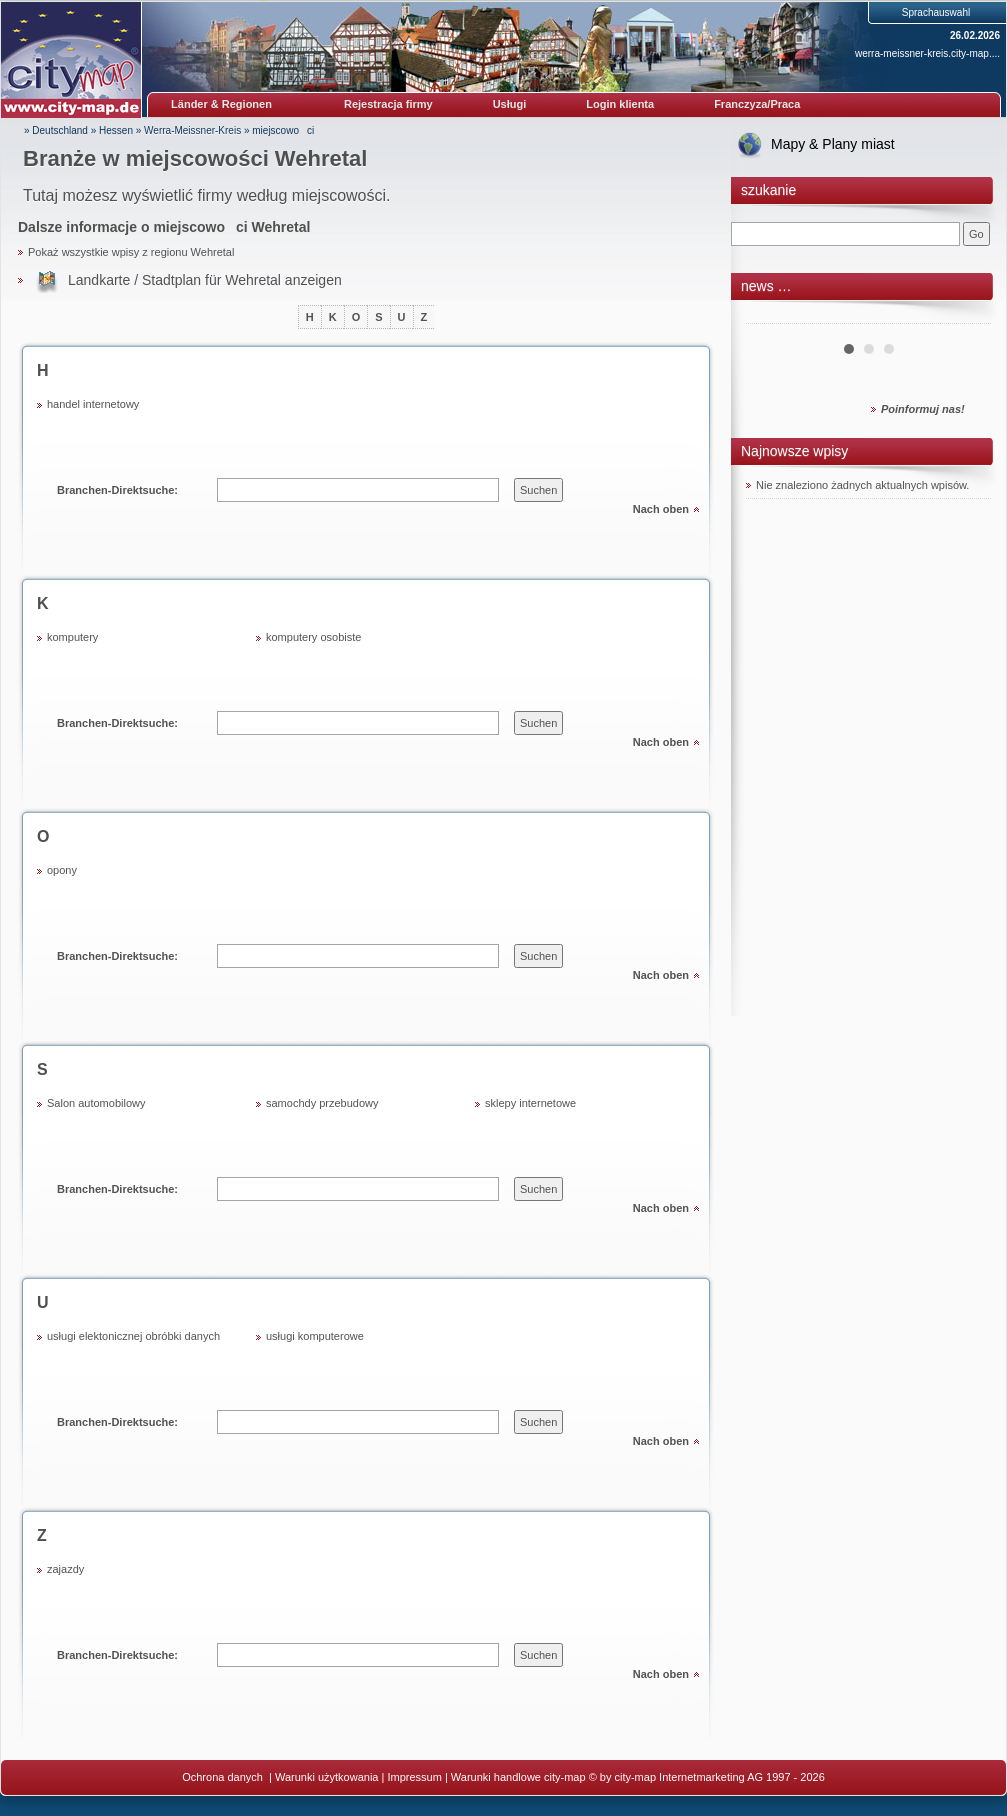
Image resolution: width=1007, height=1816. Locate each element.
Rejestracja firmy (388, 104)
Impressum (414, 1777)
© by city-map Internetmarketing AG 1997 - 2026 (707, 1777)
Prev (772, 316)
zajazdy (65, 1569)
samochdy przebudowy (322, 1103)
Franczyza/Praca (757, 104)
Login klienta (620, 104)
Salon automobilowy (96, 1103)
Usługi (510, 104)
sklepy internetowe (530, 1103)
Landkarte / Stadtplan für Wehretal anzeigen (205, 280)
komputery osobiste (313, 637)
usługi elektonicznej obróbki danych (133, 1336)
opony (62, 870)
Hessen (116, 130)
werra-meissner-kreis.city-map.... (927, 53)
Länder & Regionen (221, 104)
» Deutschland (56, 130)
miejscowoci (283, 130)
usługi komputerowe (315, 1336)
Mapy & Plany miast (833, 144)
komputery (72, 637)
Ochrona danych (224, 1777)
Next (965, 316)
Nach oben (661, 509)
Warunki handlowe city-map (518, 1777)
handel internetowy (93, 404)
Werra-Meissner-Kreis (192, 130)
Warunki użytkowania (327, 1777)
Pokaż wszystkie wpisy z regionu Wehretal (131, 252)
